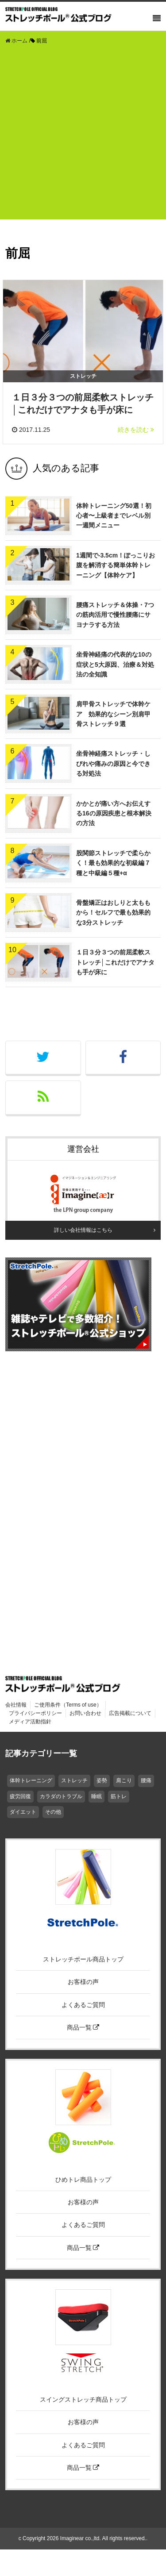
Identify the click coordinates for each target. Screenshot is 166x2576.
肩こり (124, 1780)
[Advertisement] (83, 136)
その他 (53, 1812)
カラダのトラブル (61, 1796)
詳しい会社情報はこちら (83, 1230)
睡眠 (96, 1796)
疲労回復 (20, 1796)
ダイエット (23, 1812)
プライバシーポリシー (35, 1713)
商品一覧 (83, 2027)
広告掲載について (130, 1713)
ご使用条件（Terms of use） (68, 1705)
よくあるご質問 (83, 2004)
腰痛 (146, 1780)
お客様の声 (83, 1981)
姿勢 (102, 1780)
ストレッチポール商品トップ (83, 1959)
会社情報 (16, 1705)
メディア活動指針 (30, 1722)
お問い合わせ (85, 1713)
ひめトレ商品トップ (83, 2179)
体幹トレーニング (31, 1780)
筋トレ (119, 1796)
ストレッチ (74, 1780)
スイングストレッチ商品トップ (83, 2399)
